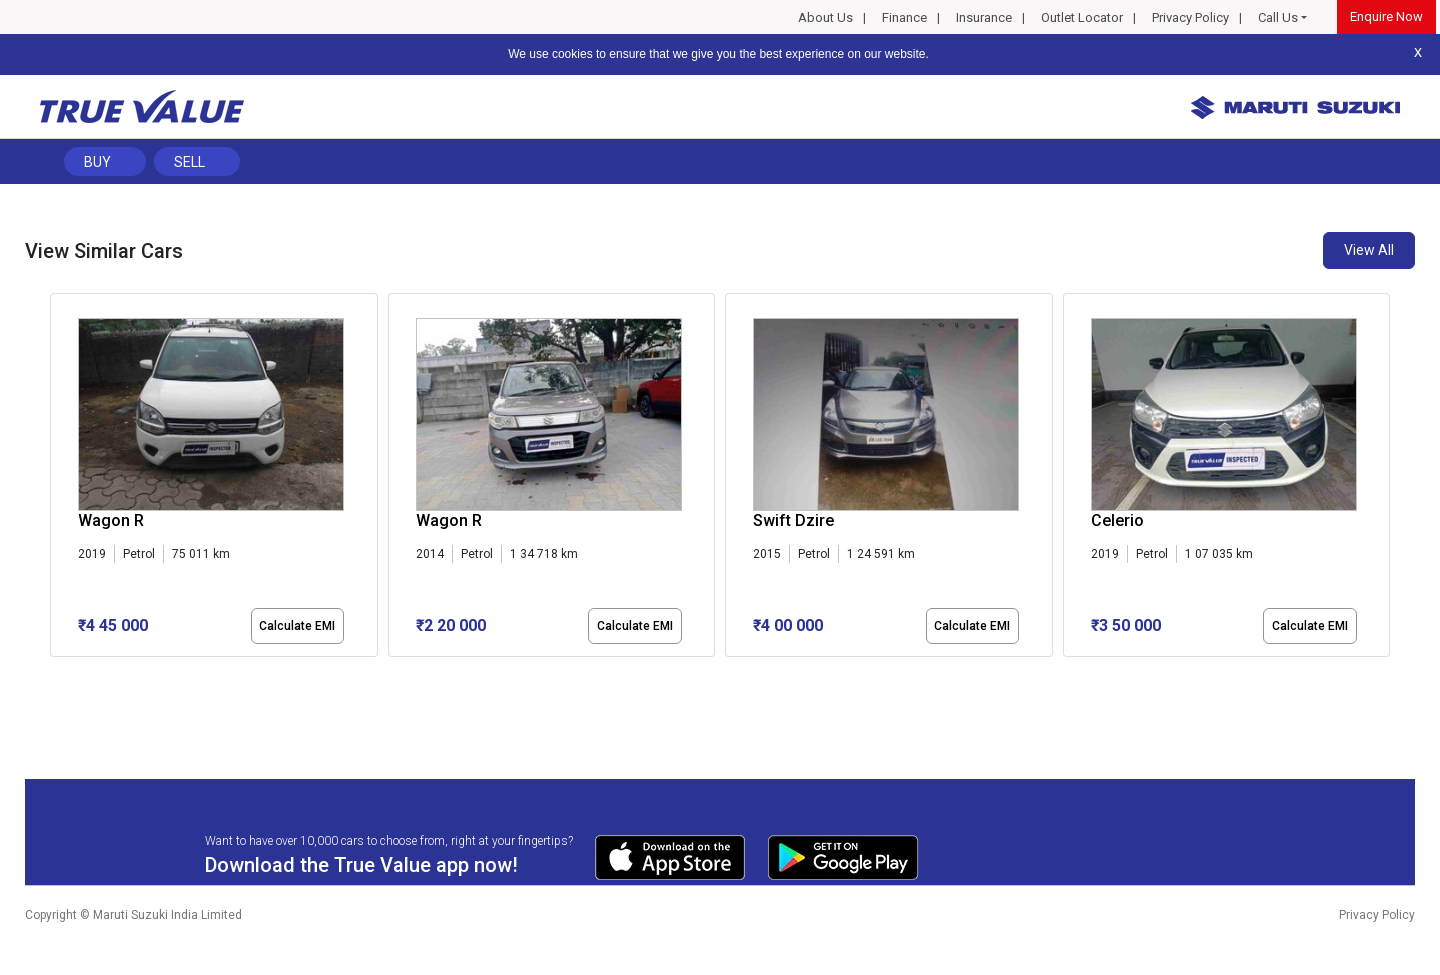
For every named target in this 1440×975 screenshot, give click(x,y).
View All (1369, 250)
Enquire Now (1386, 16)
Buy (97, 162)
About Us (825, 17)
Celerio (1117, 520)
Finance (904, 17)
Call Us (1278, 17)
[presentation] (60, 479)
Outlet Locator (1082, 17)
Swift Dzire (793, 520)
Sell (189, 162)
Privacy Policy (1190, 17)
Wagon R (111, 520)
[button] (56, 674)
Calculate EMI (297, 626)
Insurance (984, 17)
